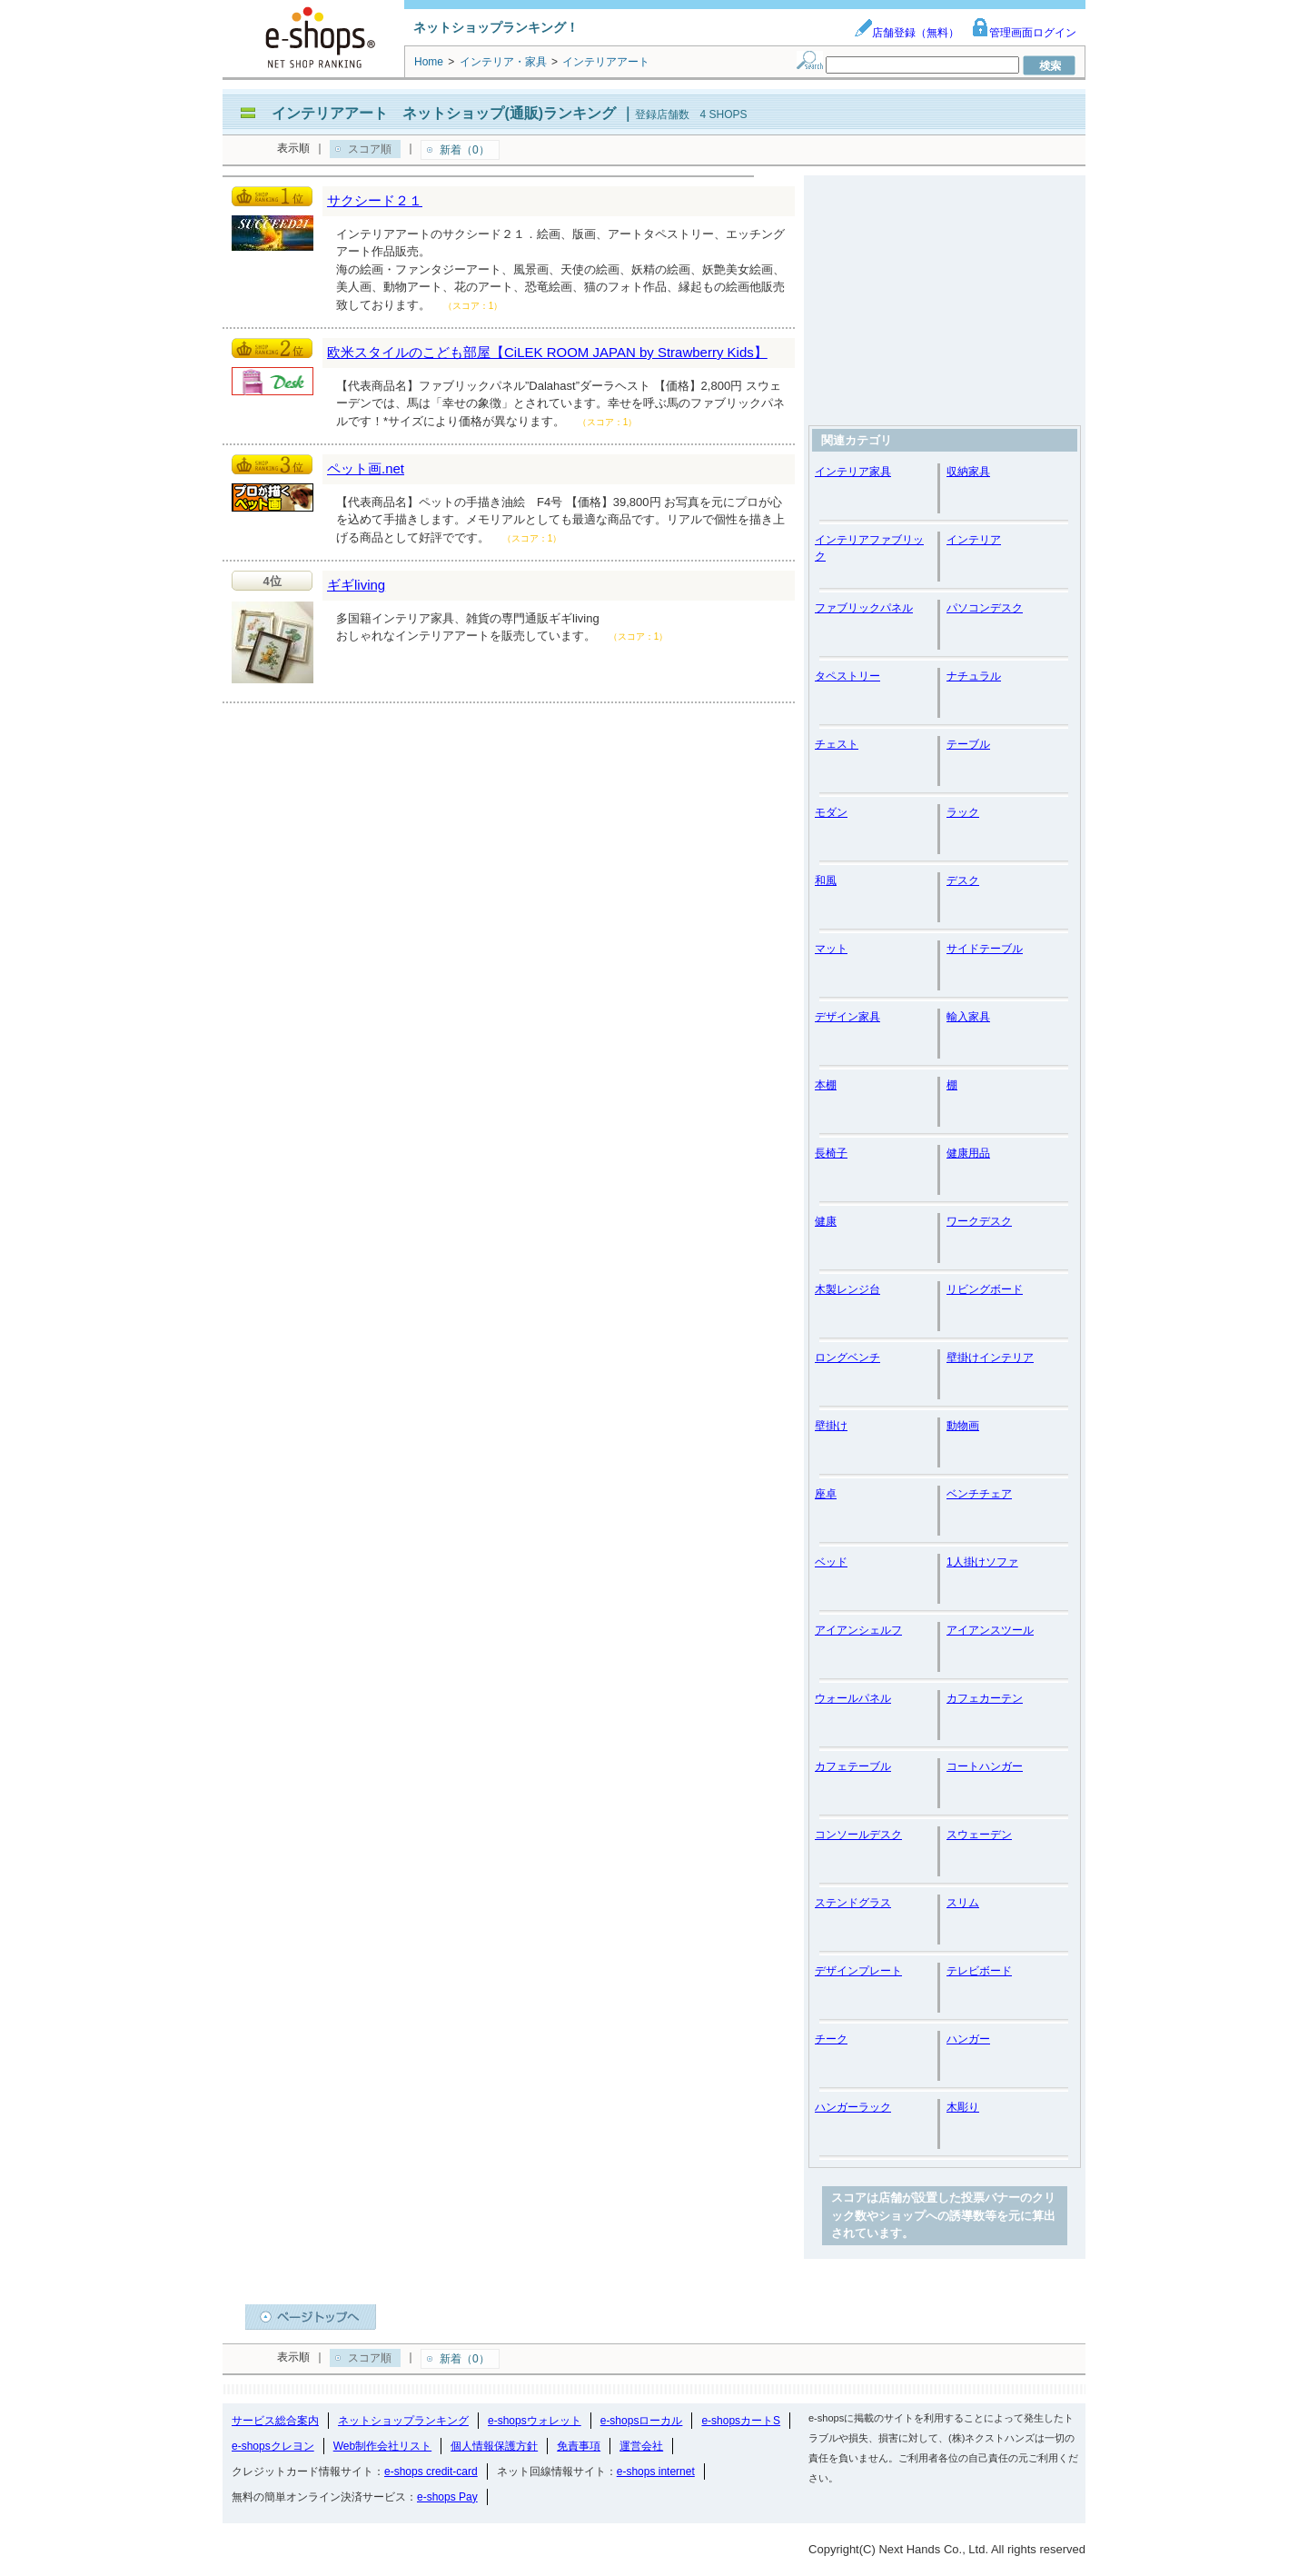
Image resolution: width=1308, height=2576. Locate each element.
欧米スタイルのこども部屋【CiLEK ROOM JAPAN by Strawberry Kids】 (547, 352)
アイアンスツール (990, 1630)
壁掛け (831, 1425)
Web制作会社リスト (382, 2446)
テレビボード (979, 1970)
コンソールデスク (858, 1834)
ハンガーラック (853, 2107)
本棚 (826, 1085)
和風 (826, 880)
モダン (831, 812)
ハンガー (968, 2039)
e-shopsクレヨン (273, 2446)
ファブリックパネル (864, 608)
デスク (962, 880)
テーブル (968, 744)
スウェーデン (979, 1834)
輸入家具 (968, 1016)
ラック (962, 812)
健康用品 (968, 1153)
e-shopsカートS (740, 2420)
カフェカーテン (984, 1698)
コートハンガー (984, 1766)
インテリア (973, 539)
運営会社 (641, 2446)
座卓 (826, 1493)
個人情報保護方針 (494, 2446)
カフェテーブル (853, 1766)
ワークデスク (979, 1221)
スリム (962, 1902)
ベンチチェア (979, 1493)
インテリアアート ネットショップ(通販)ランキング (444, 113)
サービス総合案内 (275, 2420)
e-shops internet (656, 2471)
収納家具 (968, 471)
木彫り (962, 2107)
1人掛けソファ (982, 1562)
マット (831, 948)
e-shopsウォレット (534, 2420)
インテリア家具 (853, 471)
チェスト (836, 744)
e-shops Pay (447, 2497)
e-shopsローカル (641, 2420)
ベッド (831, 1562)
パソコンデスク (984, 608)
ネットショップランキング (403, 2420)
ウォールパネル (853, 1698)
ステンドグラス (853, 1902)
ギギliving (356, 584)
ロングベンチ (847, 1357)
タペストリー (847, 676)
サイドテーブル (984, 948)
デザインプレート (858, 1970)
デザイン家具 (847, 1016)
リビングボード (984, 1289)
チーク (831, 2039)
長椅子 (831, 1153)
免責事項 (578, 2446)
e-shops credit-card (431, 2471)
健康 (826, 1221)
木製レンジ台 (847, 1289)
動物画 (962, 1425)
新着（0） (465, 150)
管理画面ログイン (1023, 32)
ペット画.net (365, 468)
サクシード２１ (374, 200)
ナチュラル (973, 676)
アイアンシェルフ (858, 1630)
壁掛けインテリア (990, 1357)
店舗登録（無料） (906, 32)
